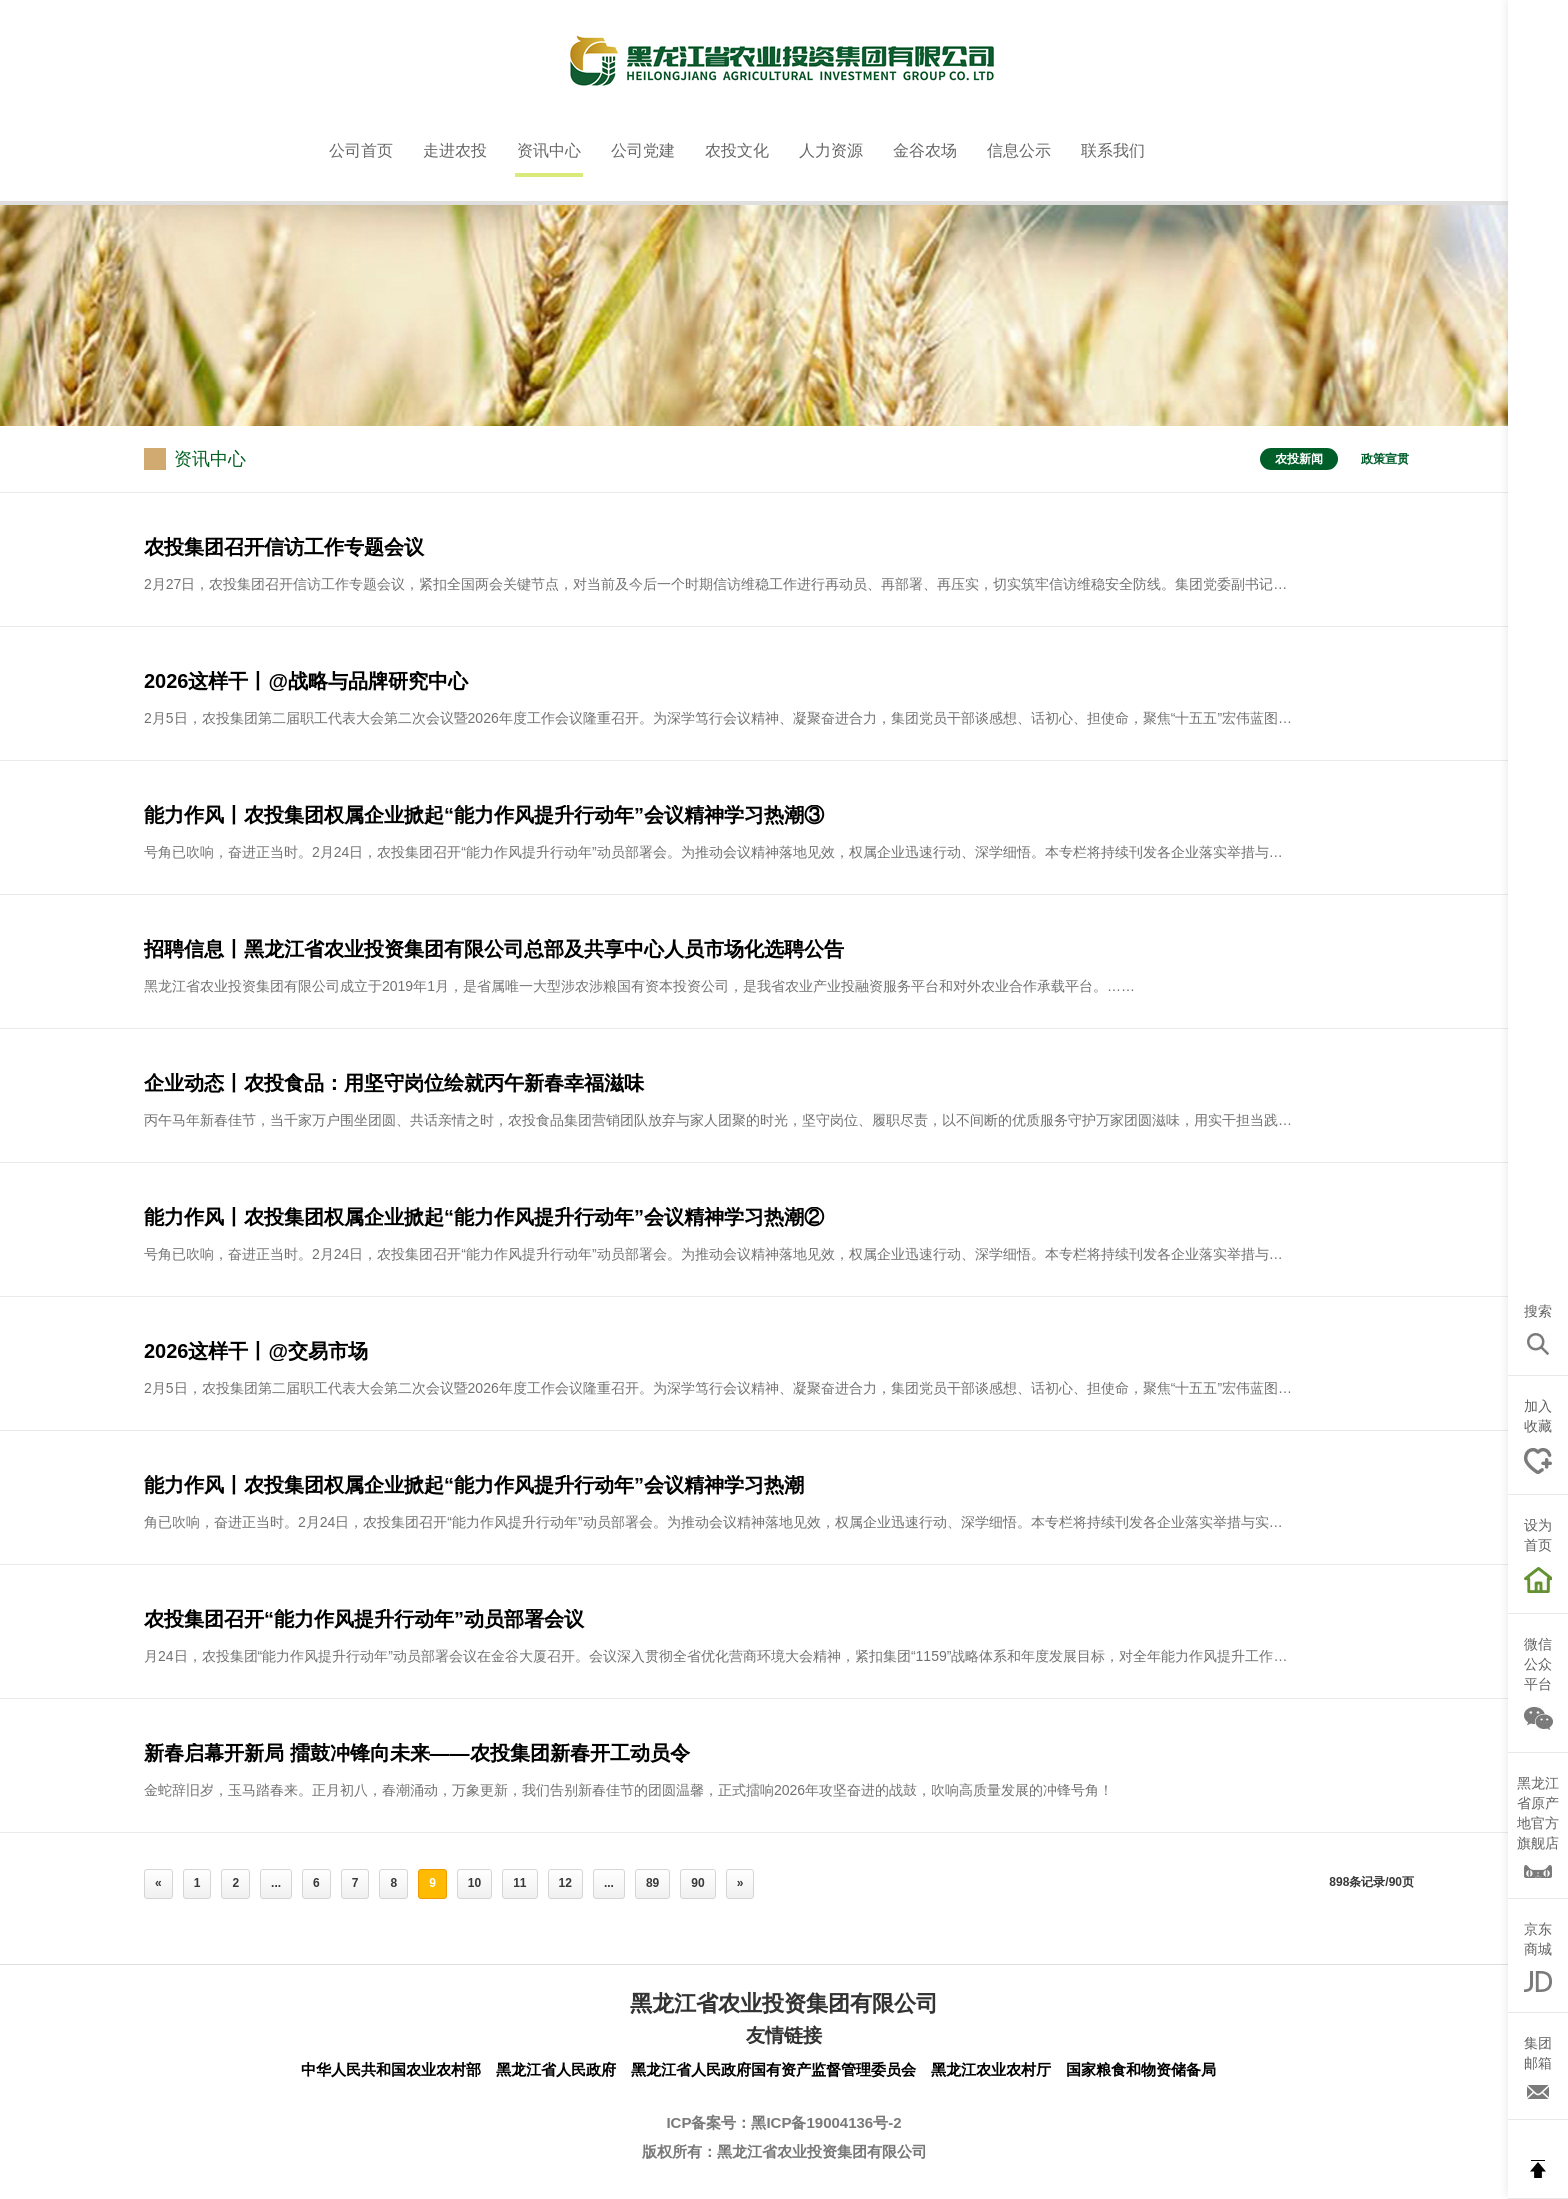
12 (565, 1883)
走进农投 (455, 150)
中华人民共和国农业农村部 (391, 2069)
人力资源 (831, 150)
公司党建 (643, 150)
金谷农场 (925, 150)
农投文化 (737, 150)
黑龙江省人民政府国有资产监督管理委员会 (773, 2069)
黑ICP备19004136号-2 (826, 2122)
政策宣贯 (1385, 459)
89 (652, 1883)
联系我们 (1113, 150)
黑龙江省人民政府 (556, 2069)
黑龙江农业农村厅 (991, 2069)
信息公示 (1019, 150)
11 (519, 1883)
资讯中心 (549, 150)
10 (474, 1883)
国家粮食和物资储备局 (1141, 2069)
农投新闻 (1299, 459)
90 (697, 1883)
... (276, 1883)
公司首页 (361, 150)
